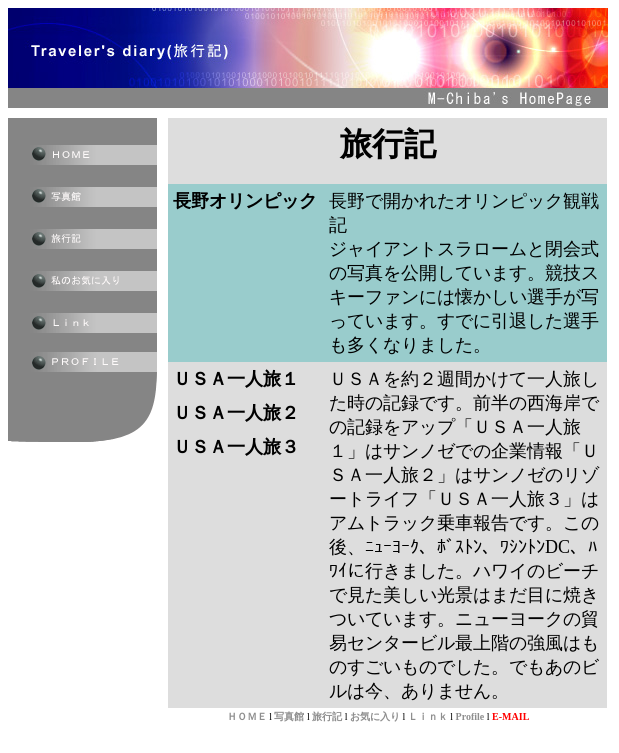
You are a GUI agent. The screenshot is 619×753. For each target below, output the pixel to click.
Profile (470, 716)
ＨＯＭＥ (247, 716)
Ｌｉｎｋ (428, 716)
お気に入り (375, 716)
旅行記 (327, 716)
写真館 (289, 716)
